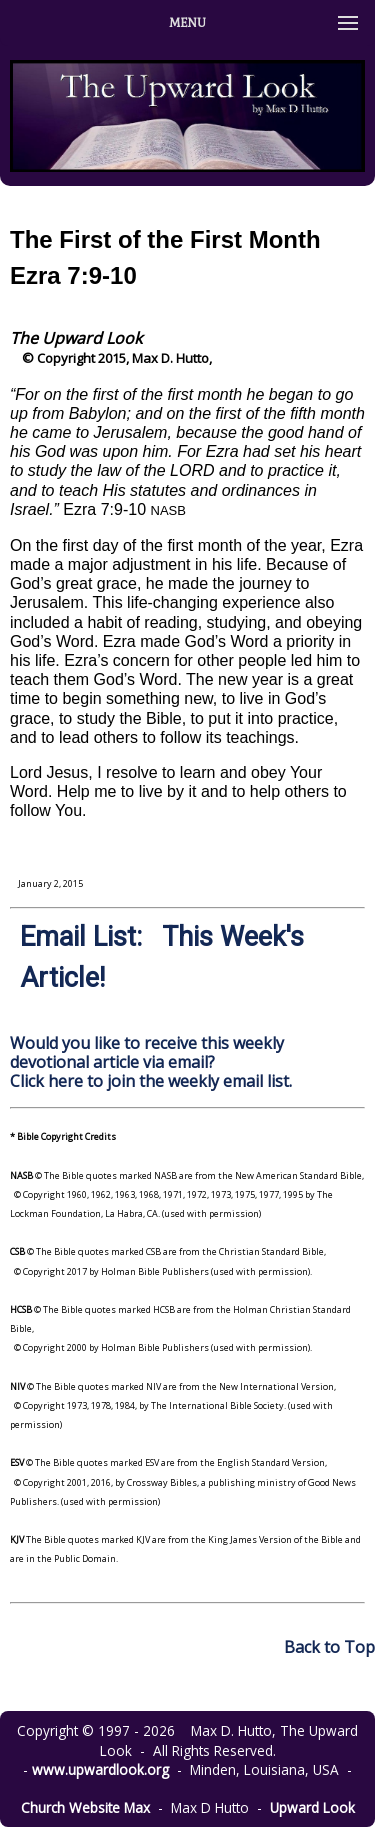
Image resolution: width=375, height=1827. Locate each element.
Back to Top (329, 1647)
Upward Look (312, 1807)
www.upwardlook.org (100, 1769)
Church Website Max (85, 1807)
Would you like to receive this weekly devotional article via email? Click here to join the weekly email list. (151, 1062)
